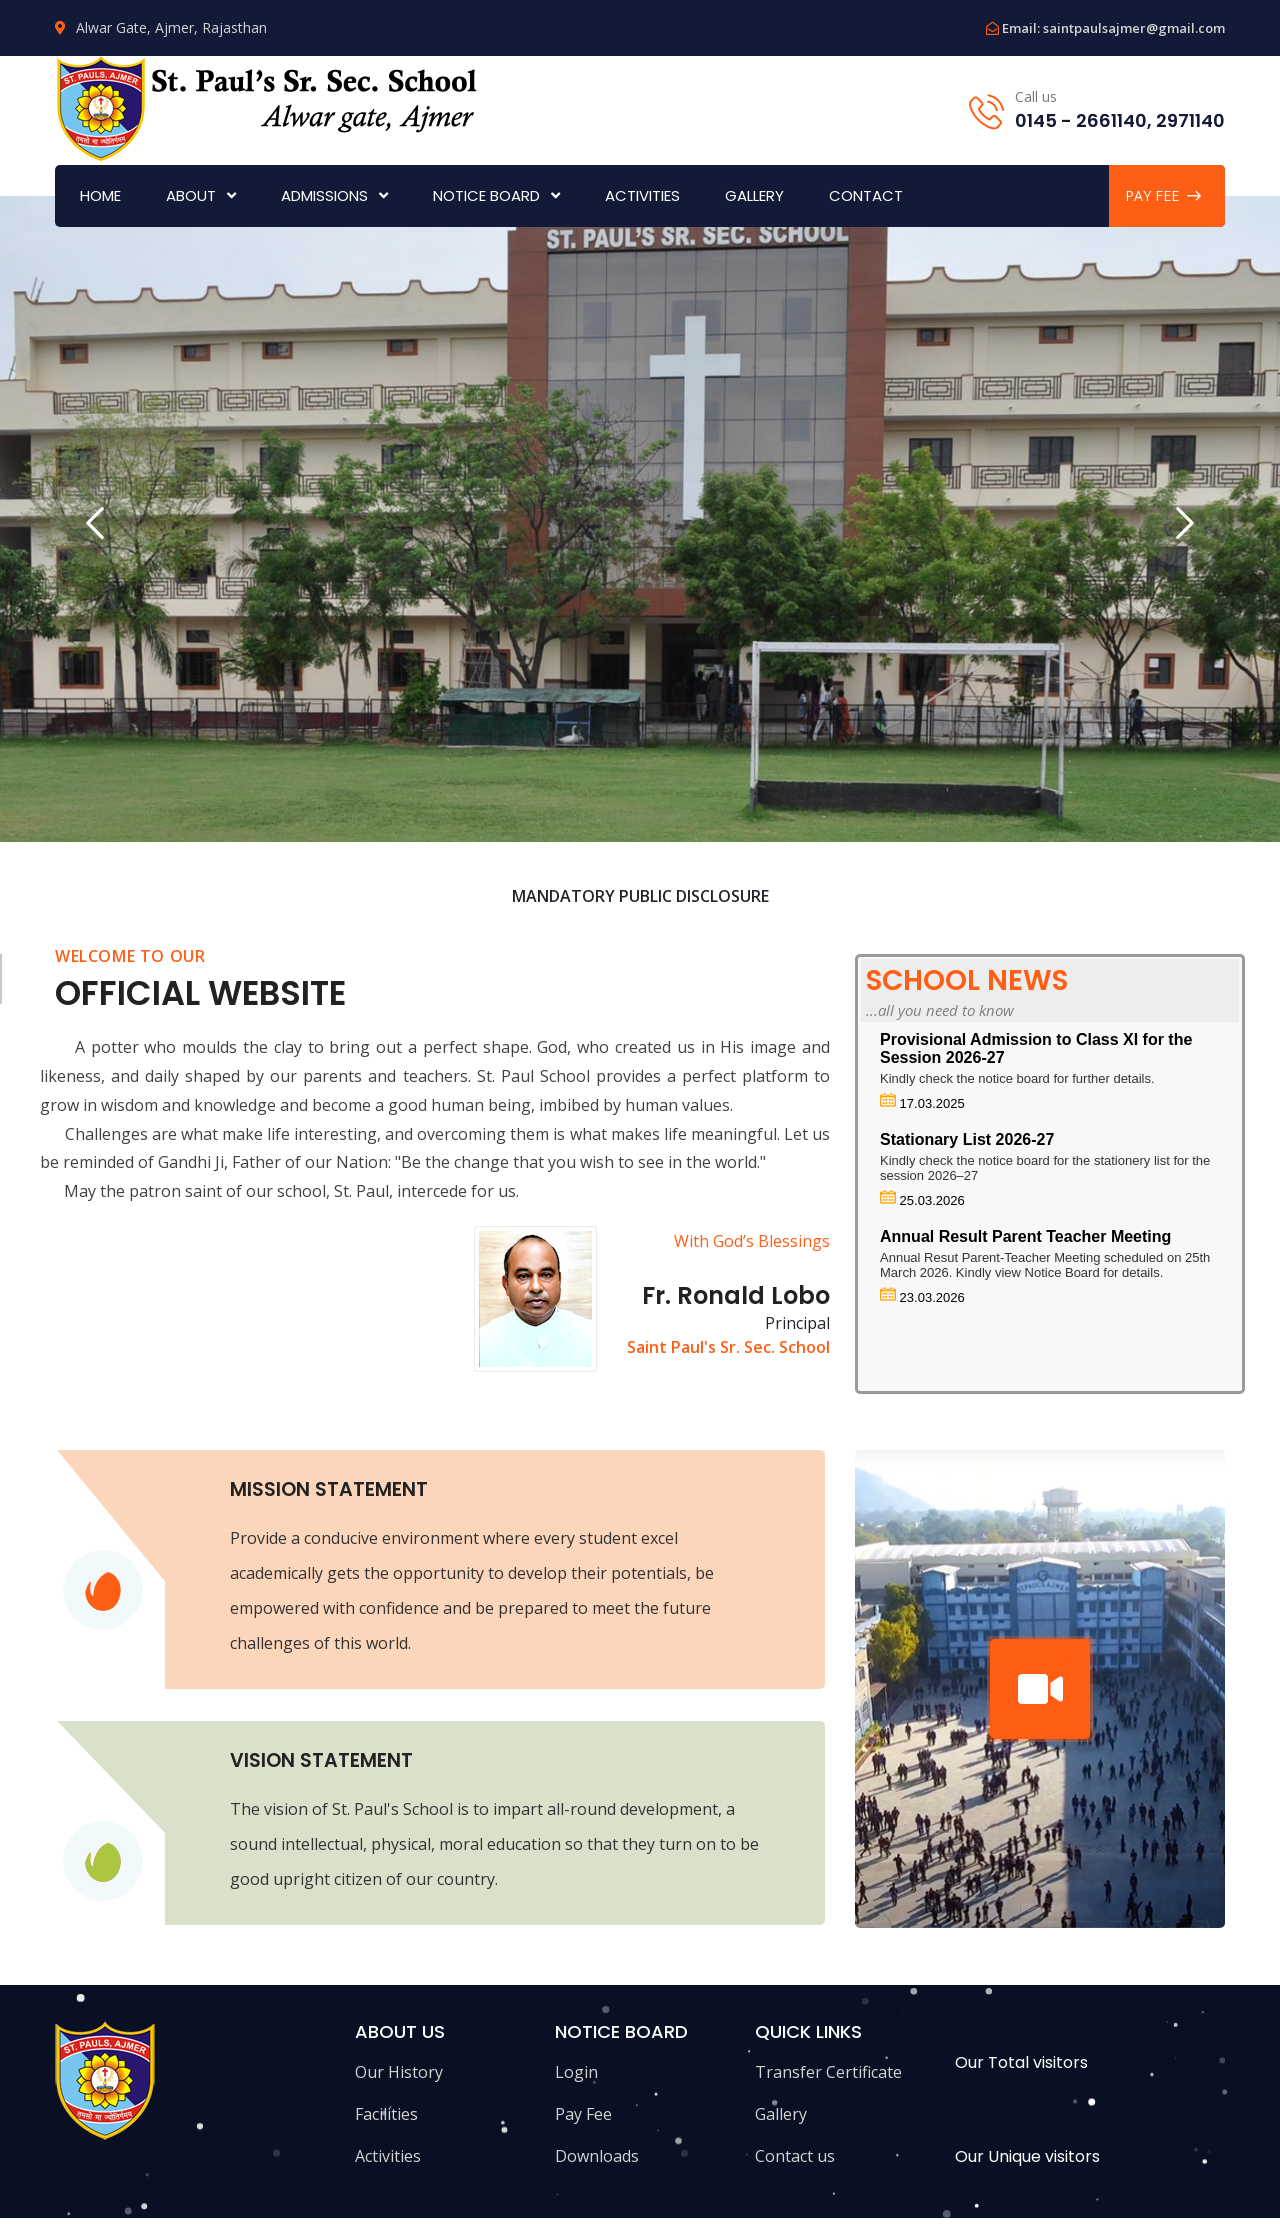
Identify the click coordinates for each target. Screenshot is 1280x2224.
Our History (399, 2072)
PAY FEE (1163, 195)
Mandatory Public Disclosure (640, 896)
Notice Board (486, 195)
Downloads (597, 2156)
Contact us (795, 2156)
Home (100, 195)
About (191, 195)
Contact (866, 195)
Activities (642, 195)
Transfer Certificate (828, 2072)
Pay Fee (583, 2114)
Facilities (386, 2114)
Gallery (754, 195)
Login (576, 2072)
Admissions (324, 195)
